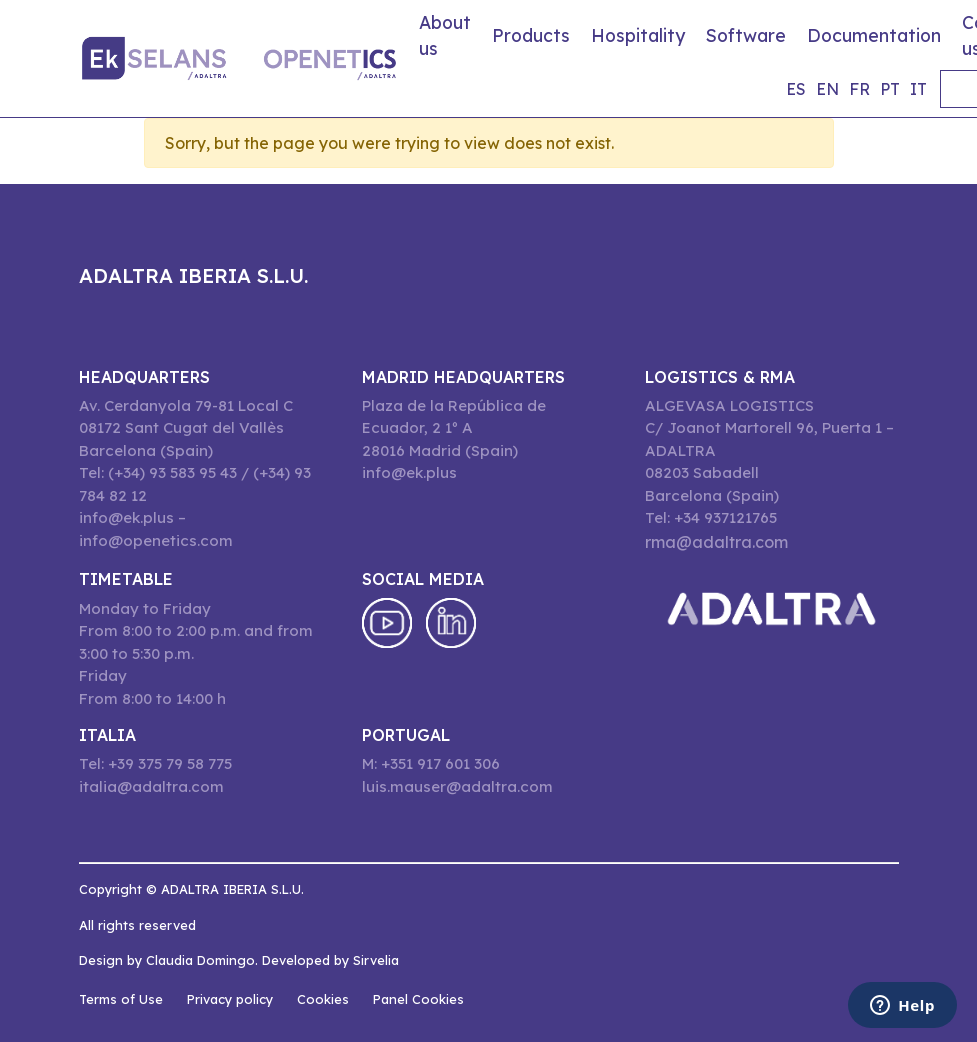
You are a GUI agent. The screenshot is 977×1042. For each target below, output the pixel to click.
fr (859, 89)
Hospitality (638, 35)
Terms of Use (121, 999)
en (827, 89)
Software (746, 35)
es (796, 89)
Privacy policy (230, 999)
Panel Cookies (418, 999)
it (918, 89)
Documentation (874, 35)
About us (445, 35)
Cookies (323, 999)
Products (531, 35)
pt (890, 89)
